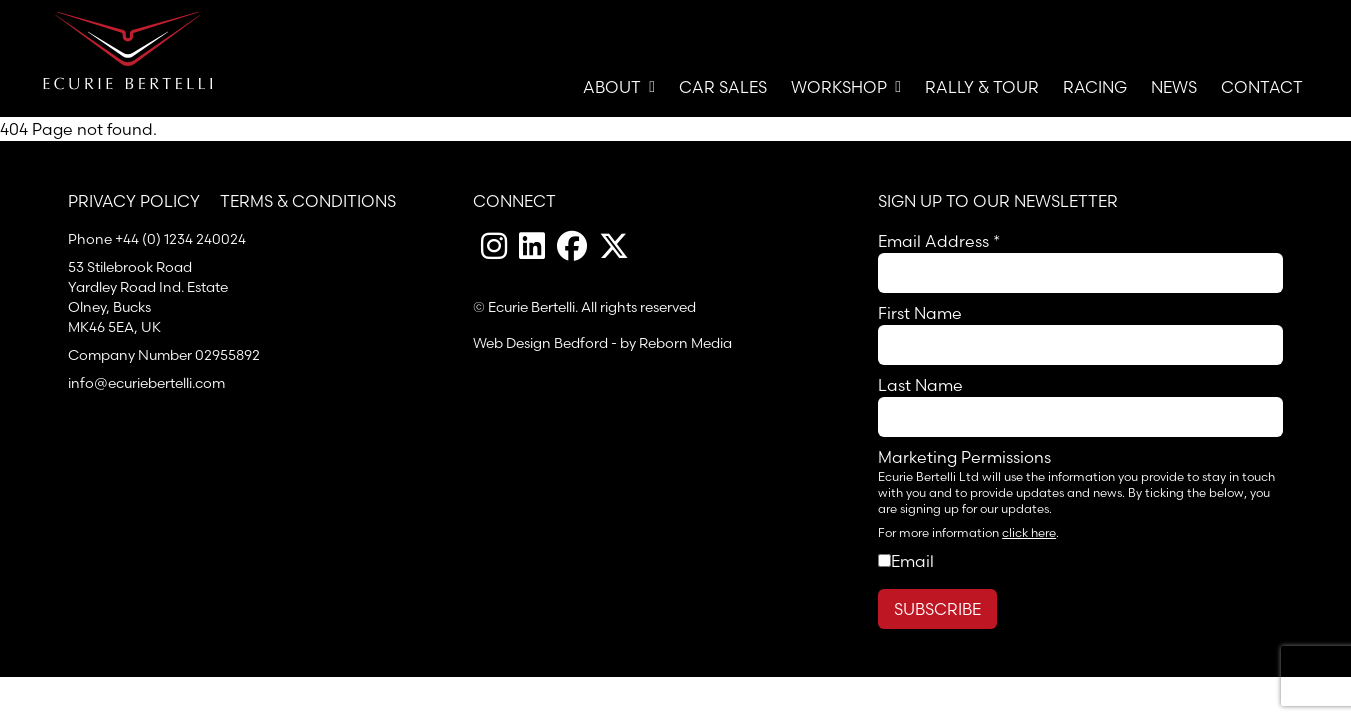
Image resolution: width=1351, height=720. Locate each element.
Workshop (846, 87)
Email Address (939, 241)
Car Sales (723, 87)
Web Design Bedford (540, 343)
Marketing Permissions (964, 457)
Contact (1262, 87)
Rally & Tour (982, 87)
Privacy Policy (134, 201)
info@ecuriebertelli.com (146, 383)
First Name (920, 313)
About (619, 87)
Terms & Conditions (308, 201)
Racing (1095, 87)
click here (1029, 532)
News (1174, 87)
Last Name (920, 385)
